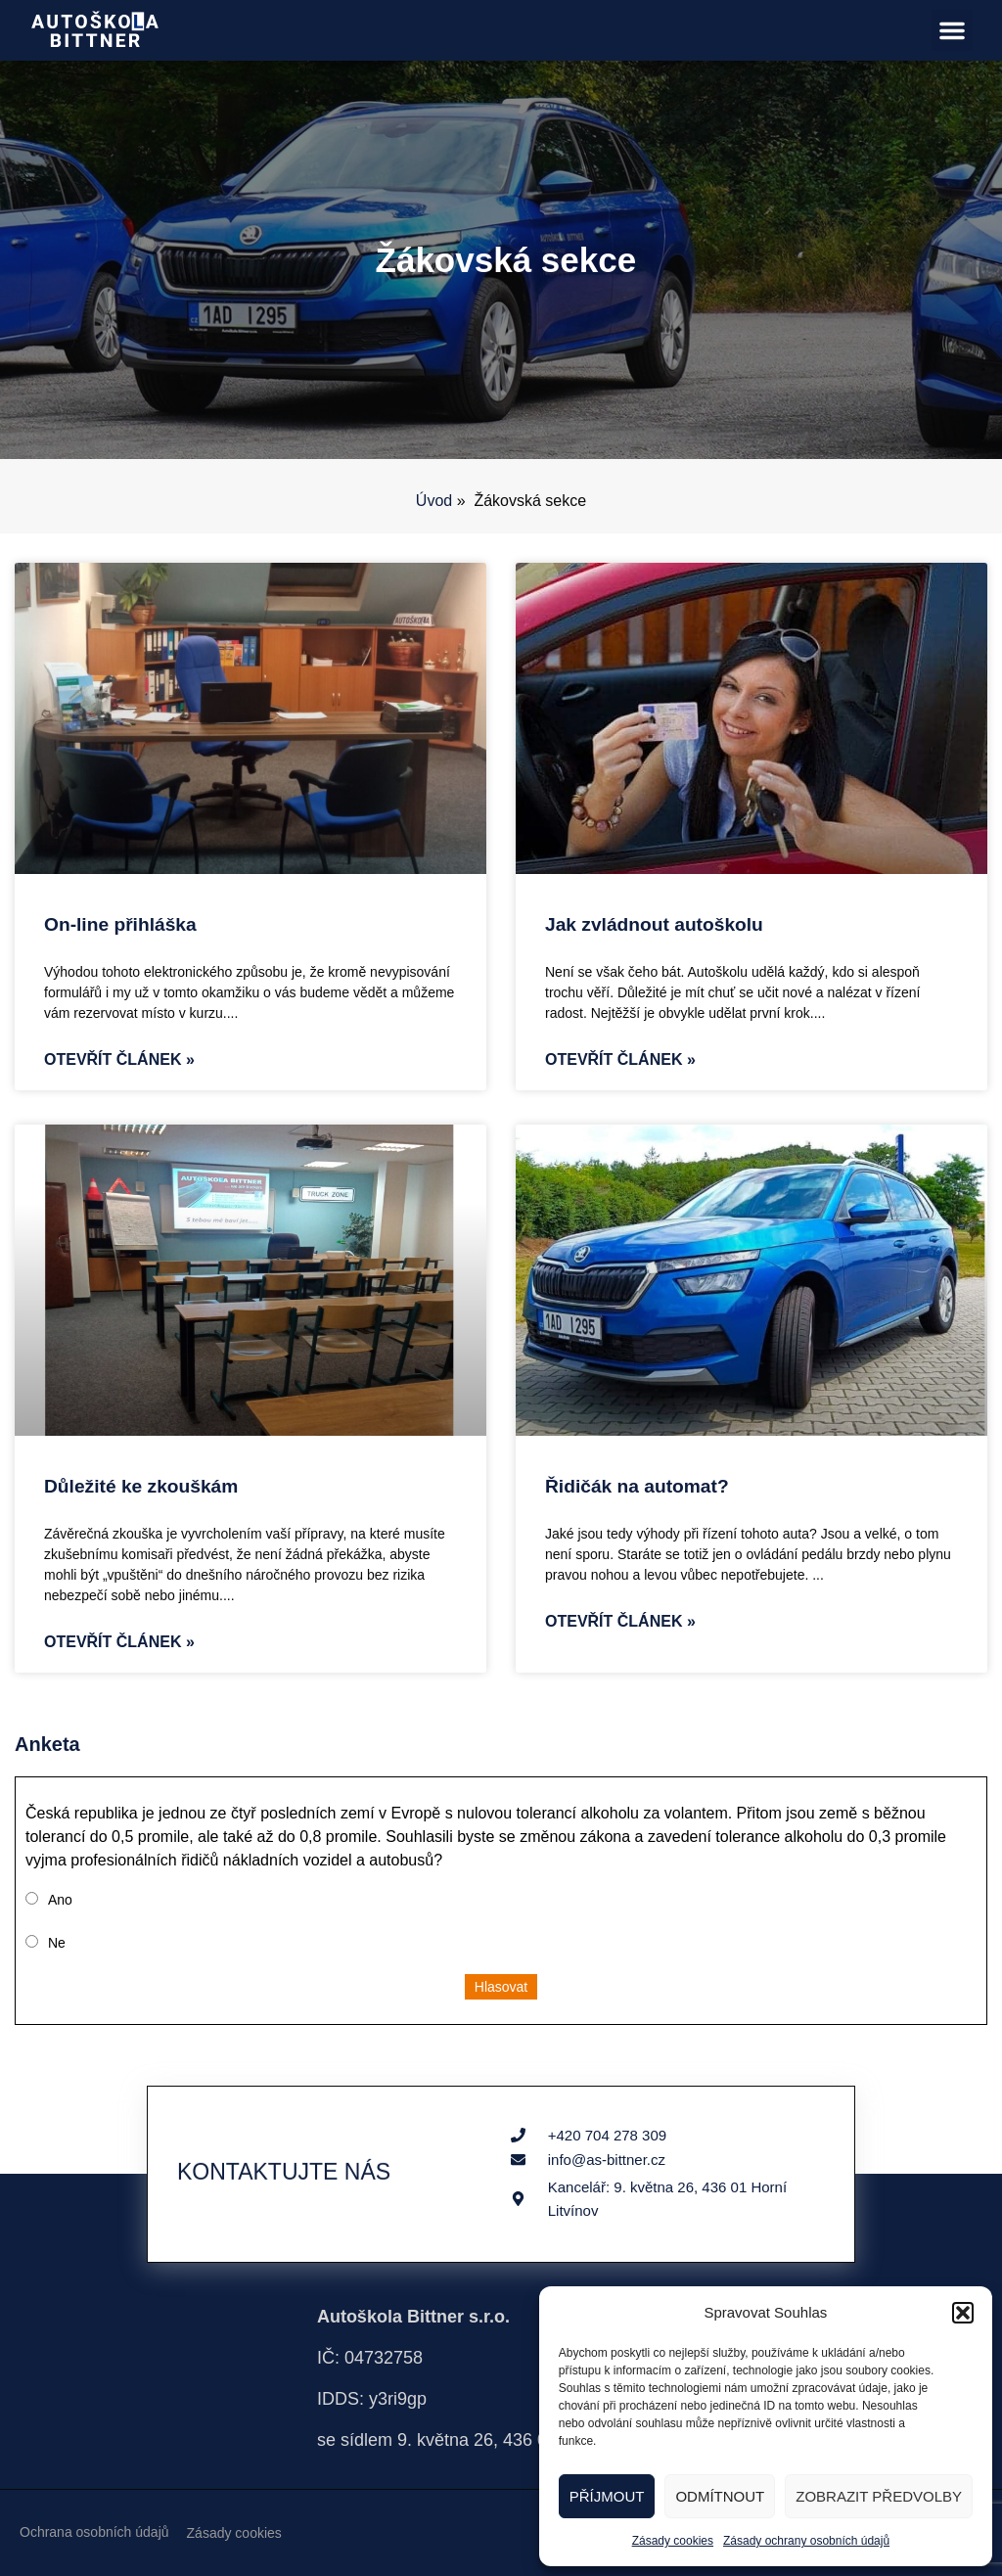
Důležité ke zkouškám (141, 1486)
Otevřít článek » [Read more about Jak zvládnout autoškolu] (620, 1059)
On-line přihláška (120, 924)
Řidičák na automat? (637, 1486)
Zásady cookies (672, 2541)
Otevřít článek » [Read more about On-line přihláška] (119, 1059)
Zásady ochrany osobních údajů (806, 2541)
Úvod (434, 500)
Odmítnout (719, 2496)
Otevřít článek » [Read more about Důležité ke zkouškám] (119, 1641)
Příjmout (607, 2496)
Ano (60, 1900)
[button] (963, 2313)
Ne (57, 1943)
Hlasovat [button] (501, 1987)
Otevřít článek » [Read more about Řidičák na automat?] (620, 1621)
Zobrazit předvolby (879, 2496)
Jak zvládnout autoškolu (654, 924)
